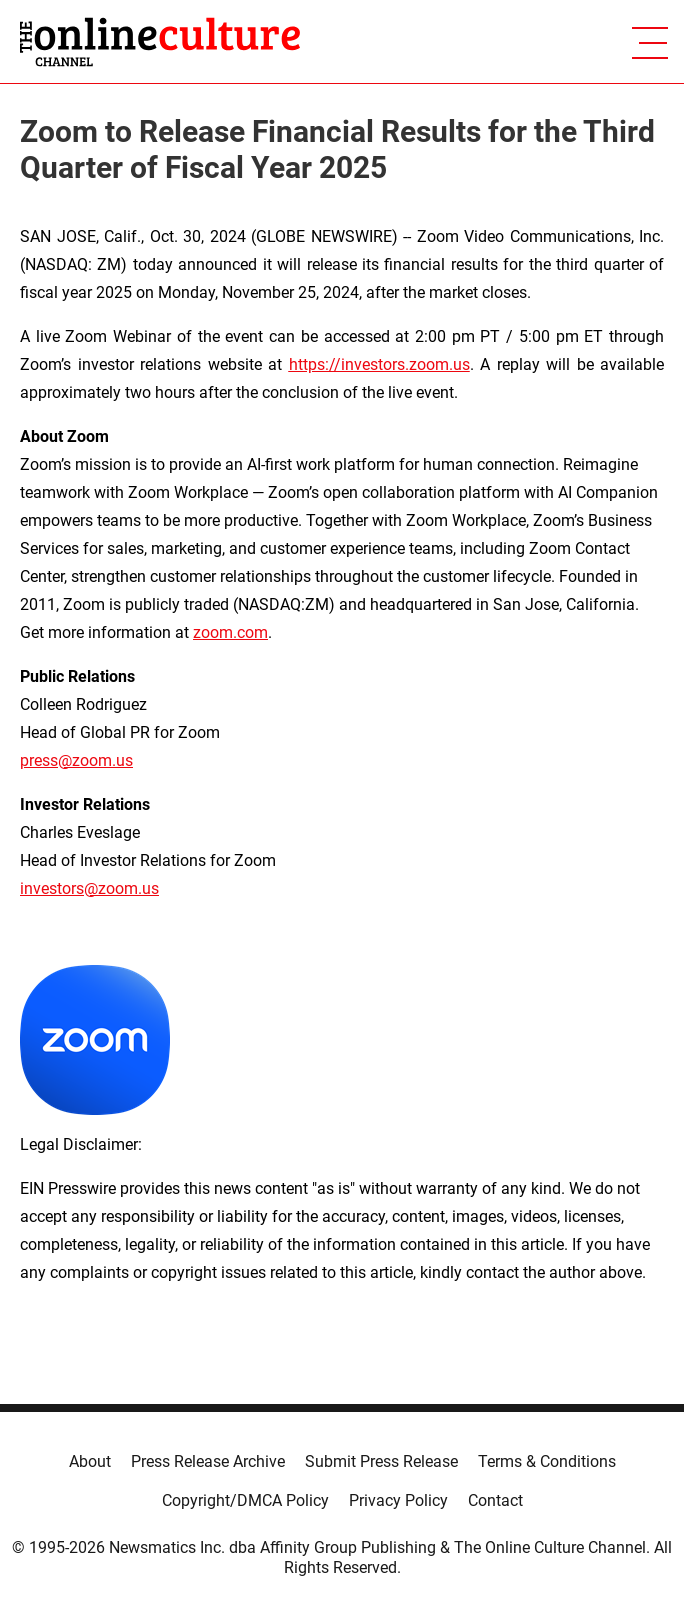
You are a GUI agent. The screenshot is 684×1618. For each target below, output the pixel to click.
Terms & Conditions (547, 1461)
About (90, 1461)
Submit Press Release (381, 1461)
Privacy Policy (398, 1500)
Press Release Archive (208, 1461)
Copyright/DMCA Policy (245, 1500)
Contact (495, 1500)
